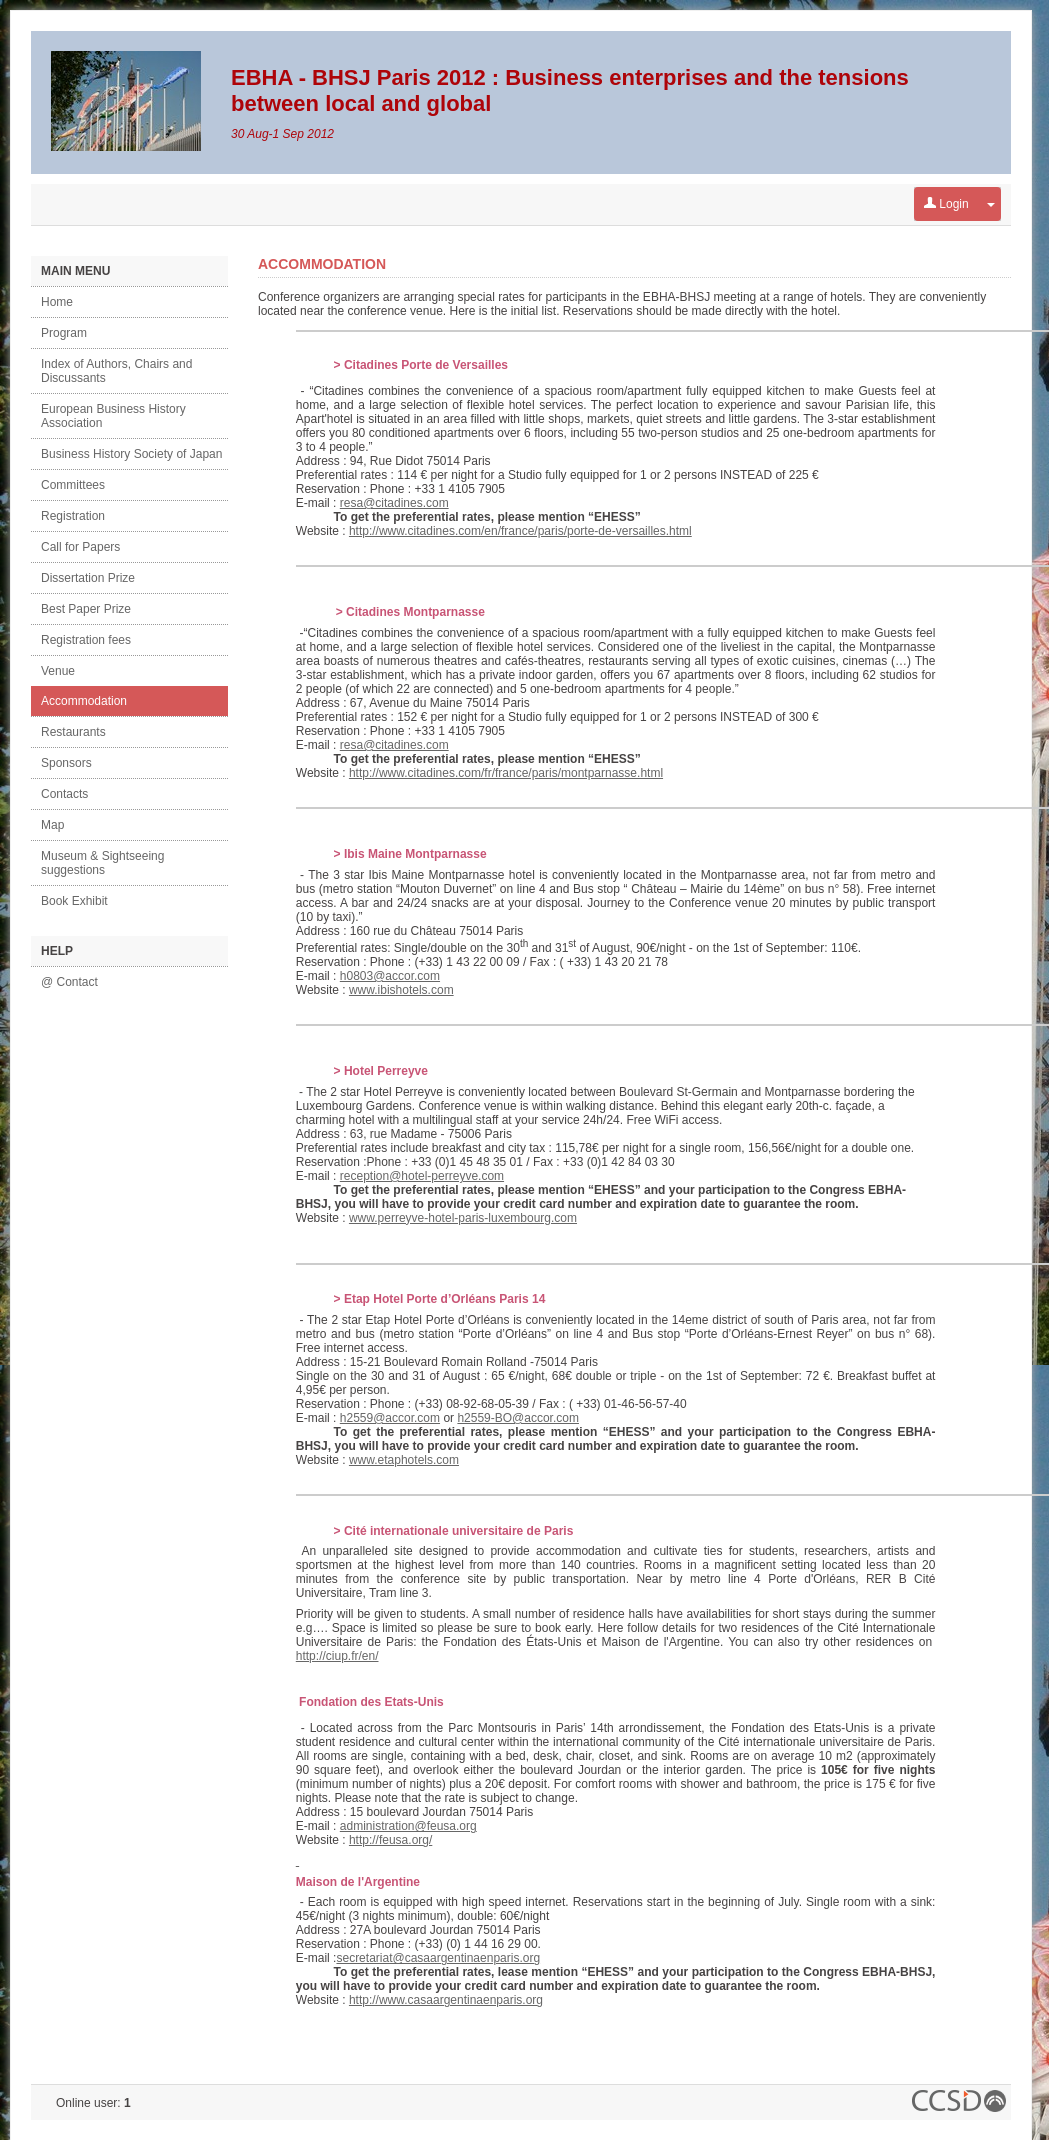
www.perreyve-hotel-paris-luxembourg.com (463, 1218)
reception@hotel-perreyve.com (422, 1176)
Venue (58, 671)
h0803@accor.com (390, 976)
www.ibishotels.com (401, 990)
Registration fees (86, 640)
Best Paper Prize (86, 609)
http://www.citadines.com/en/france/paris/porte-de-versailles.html (520, 531)
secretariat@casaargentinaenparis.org (438, 1958)
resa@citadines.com (394, 503)
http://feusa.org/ (390, 1840)
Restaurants (73, 732)
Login (946, 204)
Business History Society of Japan (131, 454)
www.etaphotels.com (404, 1460)
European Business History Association (113, 416)
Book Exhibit (74, 901)
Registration (73, 516)
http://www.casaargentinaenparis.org (446, 2000)
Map (52, 825)
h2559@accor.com (390, 1418)
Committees (73, 485)
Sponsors (66, 763)
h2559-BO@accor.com (518, 1418)
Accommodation (84, 701)
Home (57, 302)
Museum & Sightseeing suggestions (102, 863)
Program (64, 333)
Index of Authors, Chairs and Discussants (116, 371)
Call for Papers (80, 547)
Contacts (64, 794)
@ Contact (69, 982)
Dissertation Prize (88, 578)
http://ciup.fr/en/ (337, 1656)
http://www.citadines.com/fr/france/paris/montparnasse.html (506, 773)
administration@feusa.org (408, 1826)
